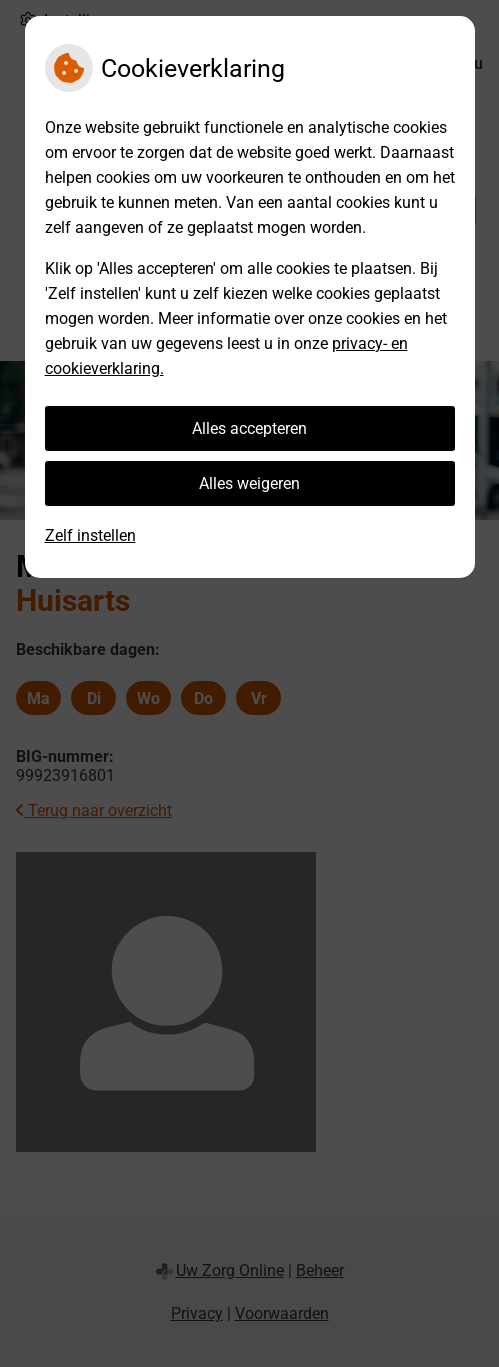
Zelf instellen (90, 535)
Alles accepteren (249, 428)
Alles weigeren (249, 483)
